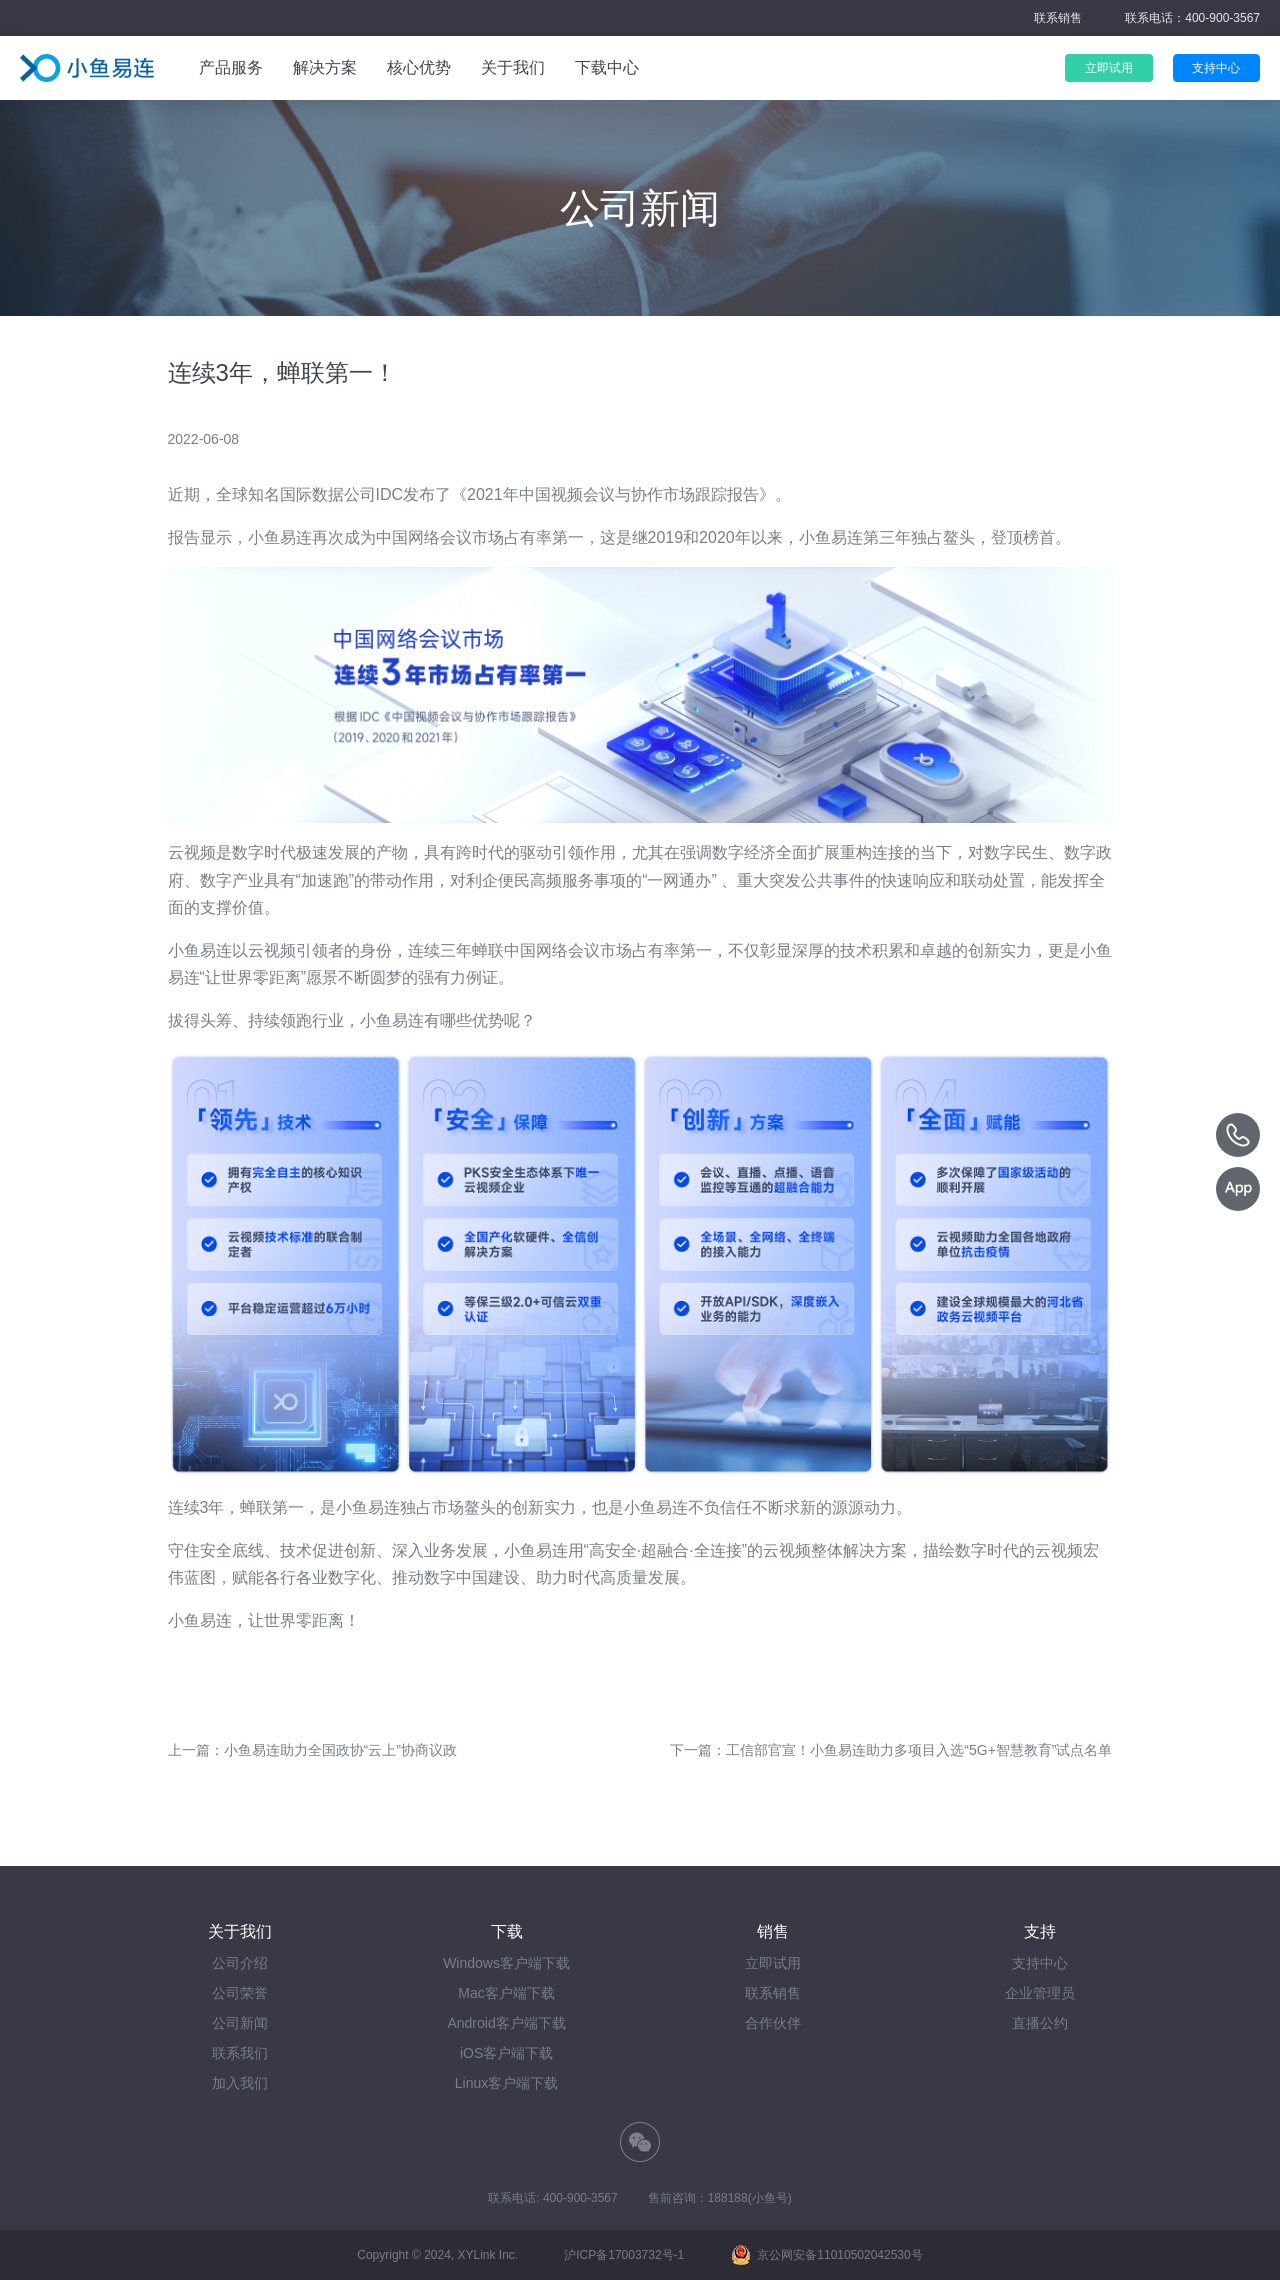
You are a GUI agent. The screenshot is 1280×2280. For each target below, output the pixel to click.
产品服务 (231, 67)
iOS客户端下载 (506, 2053)
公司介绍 (240, 1963)
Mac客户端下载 (506, 1993)
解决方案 (325, 67)
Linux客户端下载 (506, 2083)
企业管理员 (1040, 1993)
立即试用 (773, 1963)
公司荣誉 (240, 1993)
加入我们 (240, 2083)
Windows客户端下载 (506, 1963)
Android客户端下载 (506, 2023)
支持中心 (1040, 1963)
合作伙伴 (773, 2023)
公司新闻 (240, 2023)
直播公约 (1040, 2023)
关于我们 (513, 67)
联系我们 (240, 2053)
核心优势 (419, 67)
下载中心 (607, 67)
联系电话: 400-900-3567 (552, 2198)
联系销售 (1058, 18)
